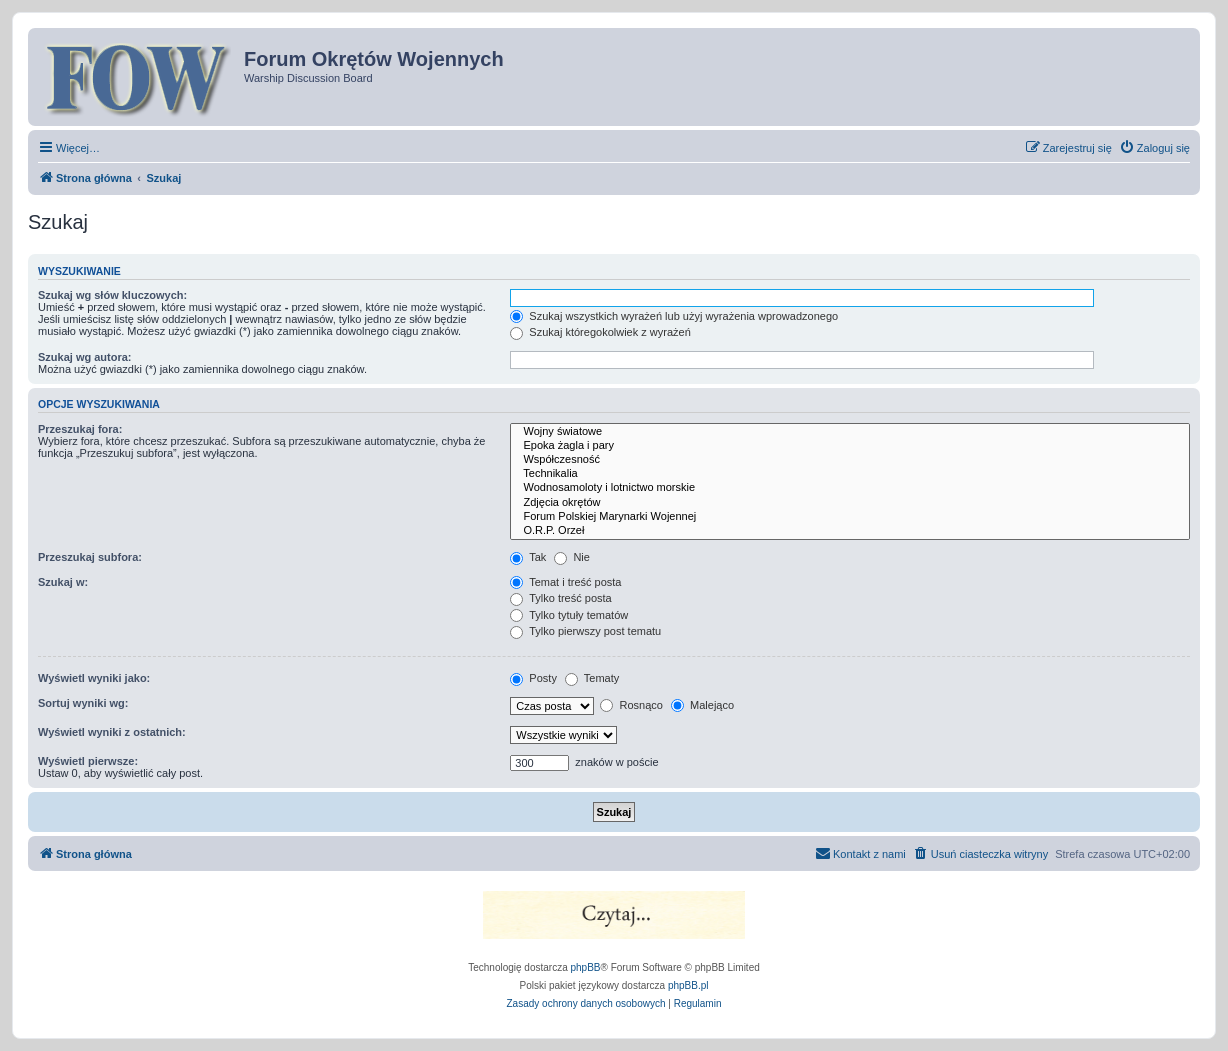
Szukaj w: (63, 582)
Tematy (592, 678)
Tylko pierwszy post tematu (585, 631)
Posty (533, 678)
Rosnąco (631, 705)
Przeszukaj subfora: (90, 557)
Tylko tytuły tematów (569, 615)
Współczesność (850, 460)
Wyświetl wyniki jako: (94, 678)
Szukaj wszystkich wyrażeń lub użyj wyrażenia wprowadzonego (674, 316)
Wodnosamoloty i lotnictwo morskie (850, 488)
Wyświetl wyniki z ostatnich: (112, 732)
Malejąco (702, 705)
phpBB (586, 967)
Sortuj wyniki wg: (83, 703)
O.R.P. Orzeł (850, 531)
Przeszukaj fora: (80, 429)
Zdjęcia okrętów (850, 503)
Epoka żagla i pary (850, 446)
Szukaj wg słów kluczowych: (112, 295)
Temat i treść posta (565, 582)
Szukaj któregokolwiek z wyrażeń (600, 332)
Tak (528, 557)
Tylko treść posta (560, 598)
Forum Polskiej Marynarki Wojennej (850, 517)
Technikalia (850, 474)
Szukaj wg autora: (85, 357)
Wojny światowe (850, 432)
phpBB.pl (688, 985)
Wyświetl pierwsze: (88, 761)
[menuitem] (1154, 148)
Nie (572, 557)
